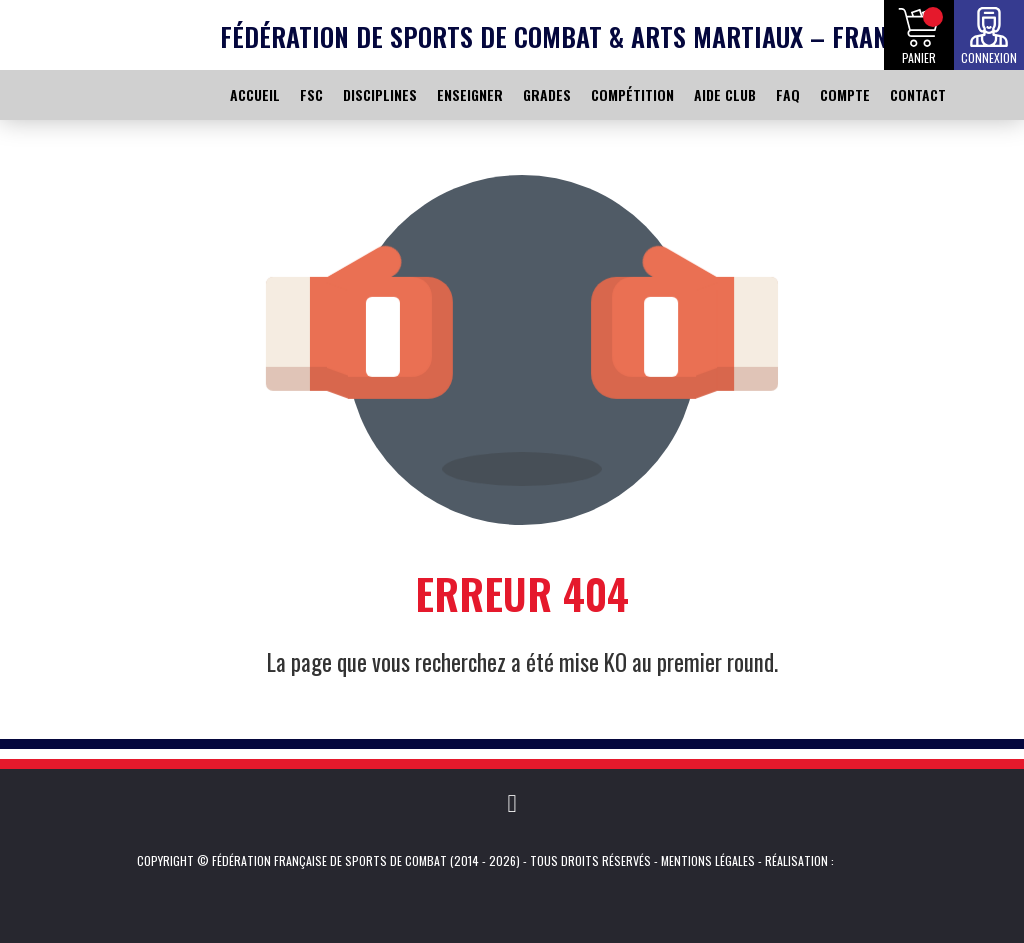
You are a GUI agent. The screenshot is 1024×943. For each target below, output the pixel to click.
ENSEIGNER (470, 94)
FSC (311, 94)
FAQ (788, 94)
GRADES (547, 94)
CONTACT (918, 94)
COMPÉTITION (632, 94)
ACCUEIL (255, 94)
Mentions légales (708, 860)
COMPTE (845, 94)
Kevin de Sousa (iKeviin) (864, 861)
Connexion (989, 57)
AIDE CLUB (725, 94)
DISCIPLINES (380, 94)
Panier (919, 57)
